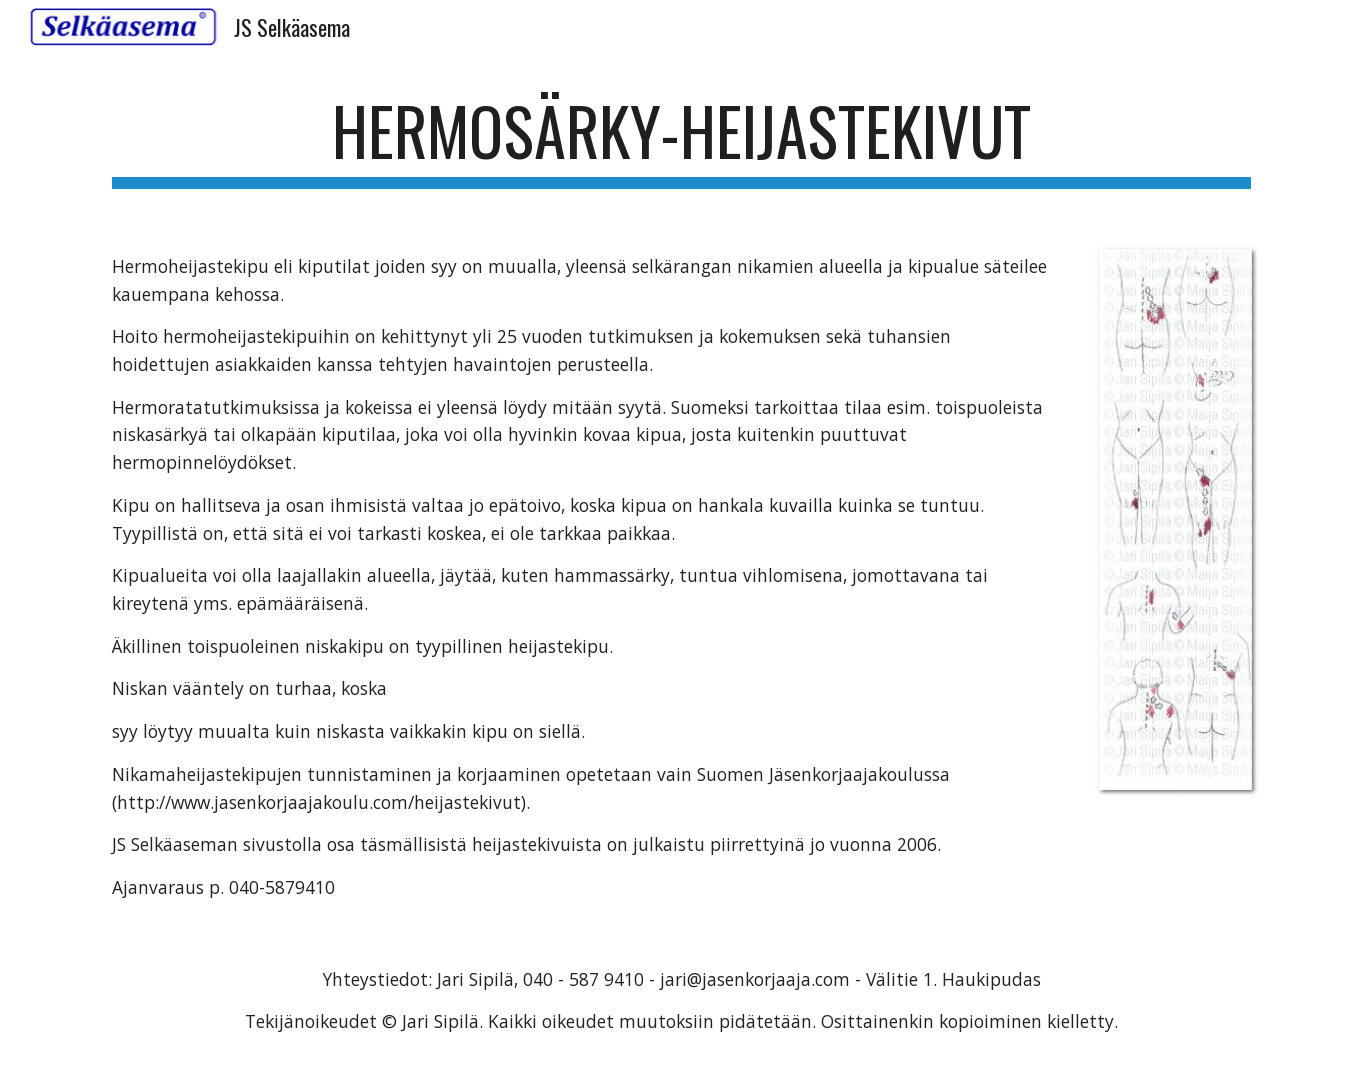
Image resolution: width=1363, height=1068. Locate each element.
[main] (681, 140)
